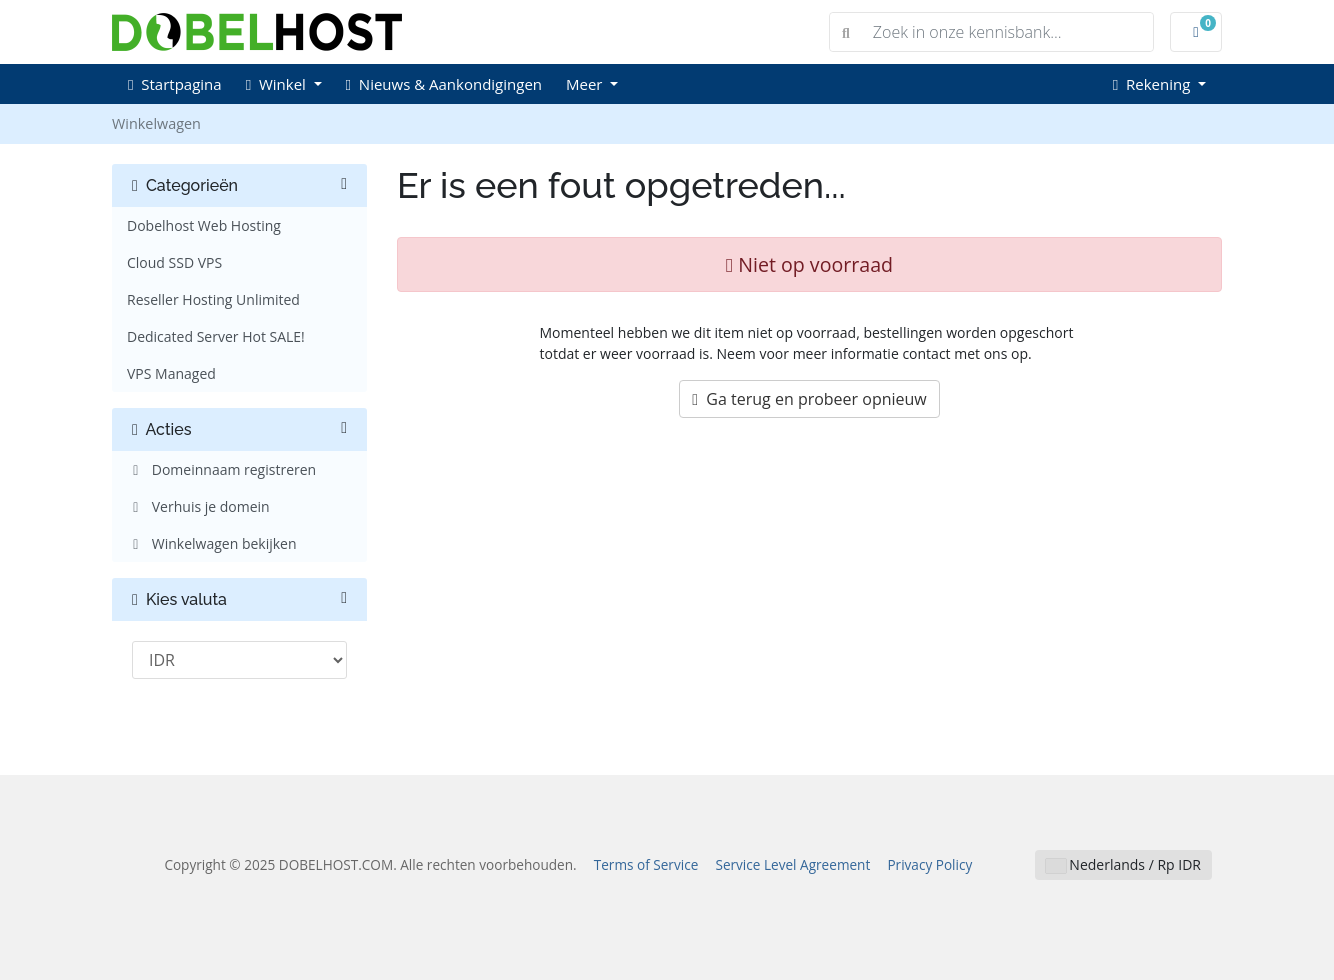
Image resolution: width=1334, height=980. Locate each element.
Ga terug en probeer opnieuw (809, 399)
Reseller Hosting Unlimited (213, 299)
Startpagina (175, 84)
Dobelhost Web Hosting (204, 225)
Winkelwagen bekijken (212, 543)
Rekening (1154, 84)
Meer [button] (586, 84)
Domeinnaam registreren (221, 469)
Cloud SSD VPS (174, 262)
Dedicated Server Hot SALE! (216, 336)
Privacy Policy (929, 864)
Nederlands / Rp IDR (1123, 864)
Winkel (278, 84)
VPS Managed (171, 373)
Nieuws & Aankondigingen (444, 84)
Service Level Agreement (792, 864)
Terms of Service (646, 864)
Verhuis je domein (198, 506)
